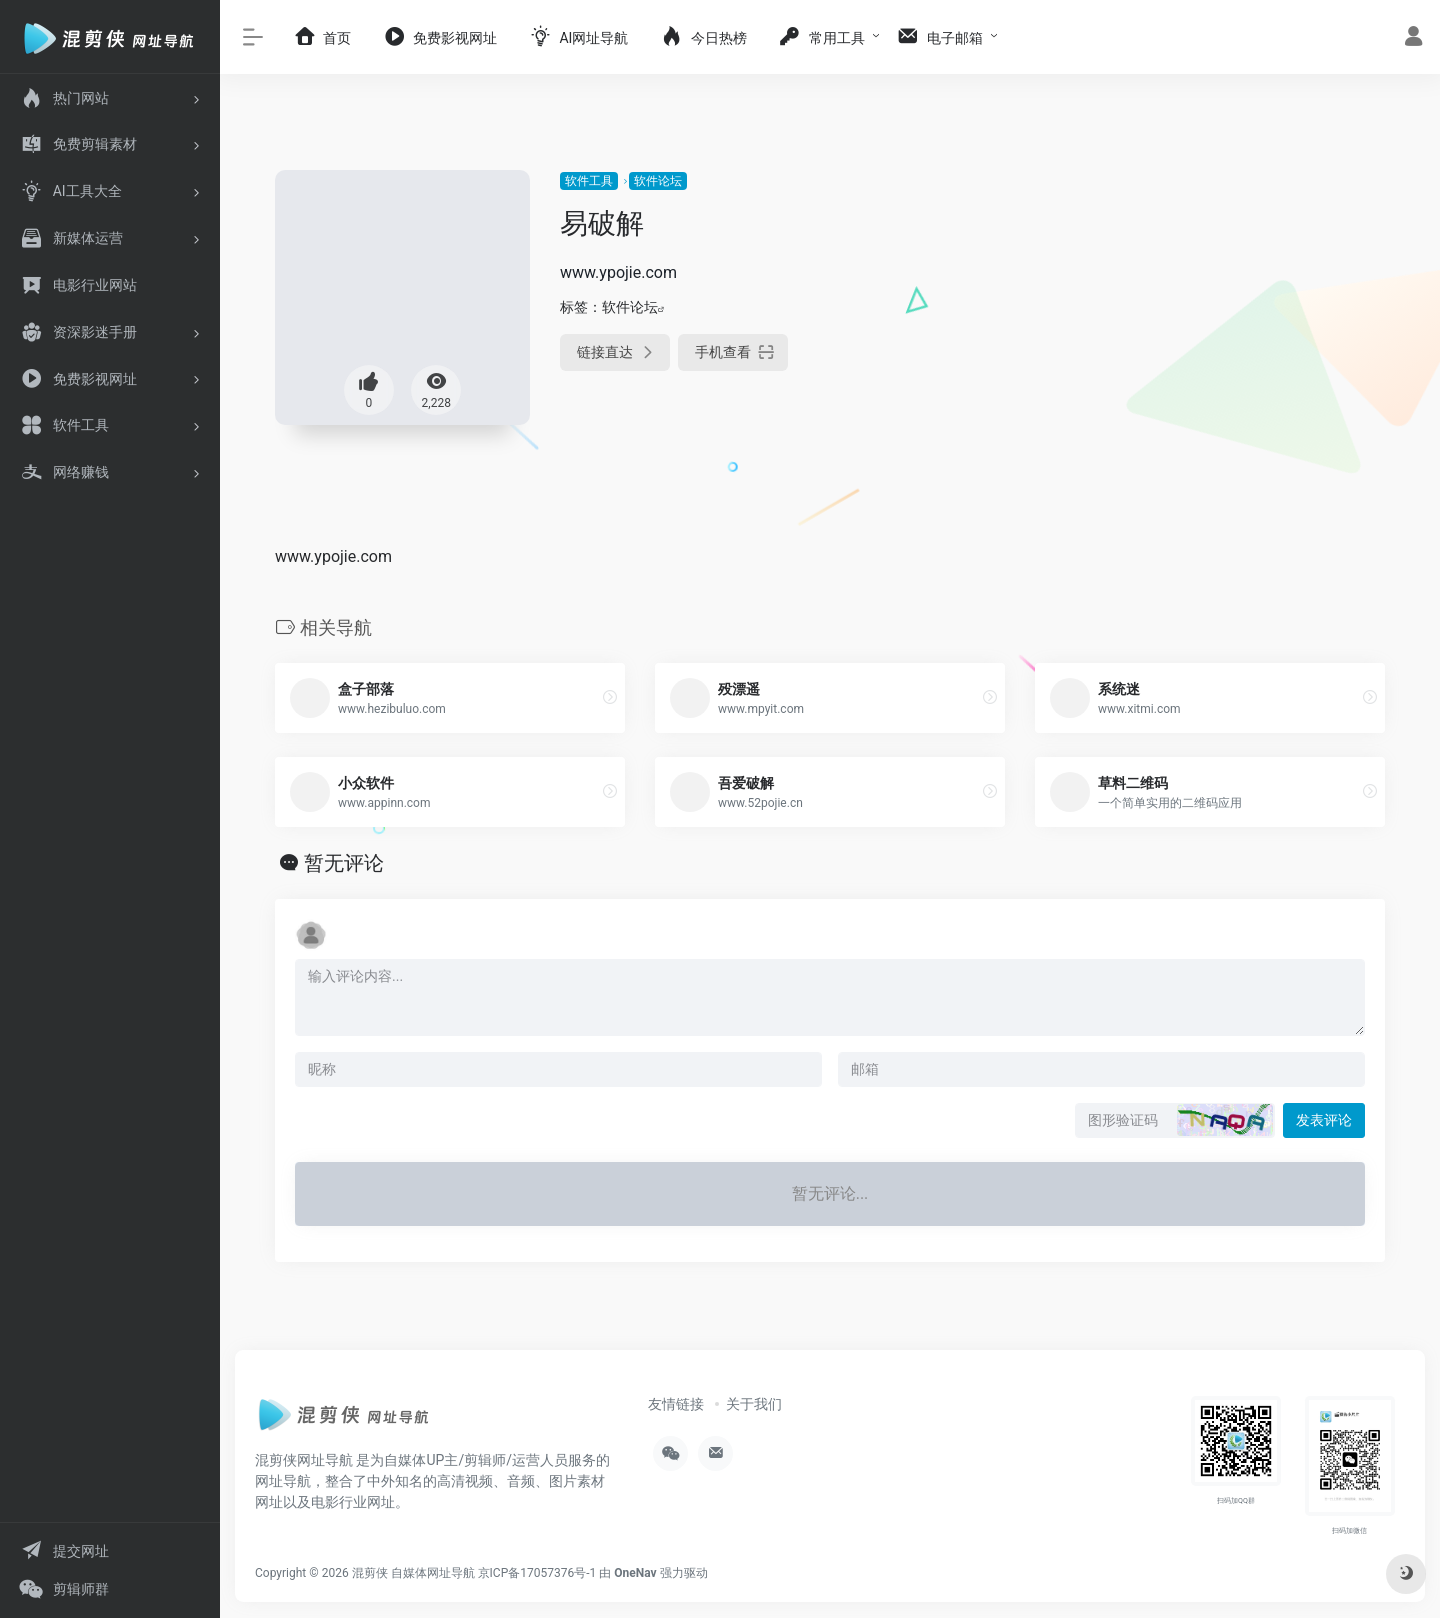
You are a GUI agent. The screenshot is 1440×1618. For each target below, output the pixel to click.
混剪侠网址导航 (304, 1460)
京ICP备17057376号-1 (537, 1573)
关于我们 (754, 1404)
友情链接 (676, 1404)
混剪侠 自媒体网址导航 (413, 1573)
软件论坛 (658, 181)
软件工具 (589, 181)
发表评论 (1324, 1120)
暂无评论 (344, 863)
